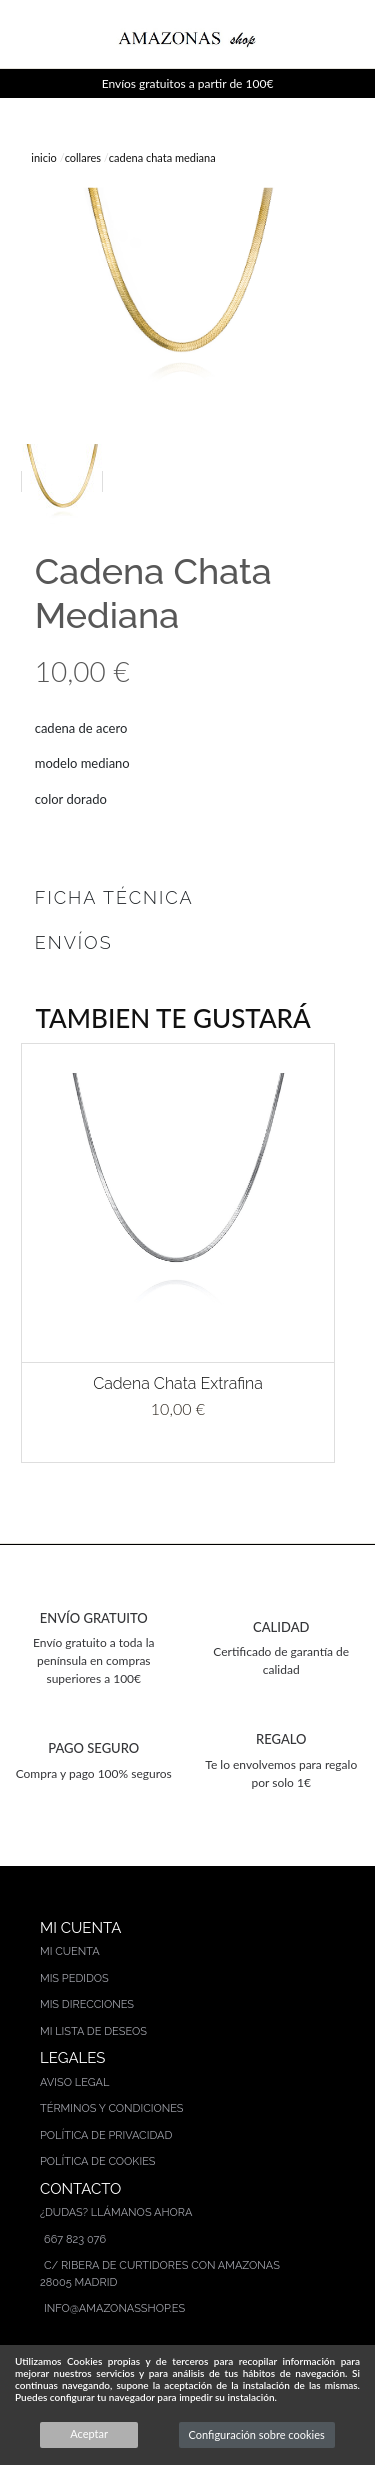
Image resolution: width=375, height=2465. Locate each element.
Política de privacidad (106, 2135)
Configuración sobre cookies (257, 2434)
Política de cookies (98, 2161)
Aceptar (89, 2433)
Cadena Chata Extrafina (178, 1383)
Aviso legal (74, 2082)
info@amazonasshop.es (114, 2308)
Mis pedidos (74, 1978)
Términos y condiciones (112, 2108)
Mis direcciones (87, 2004)
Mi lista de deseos (93, 2031)
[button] (14, 1253)
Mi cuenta (70, 1951)
